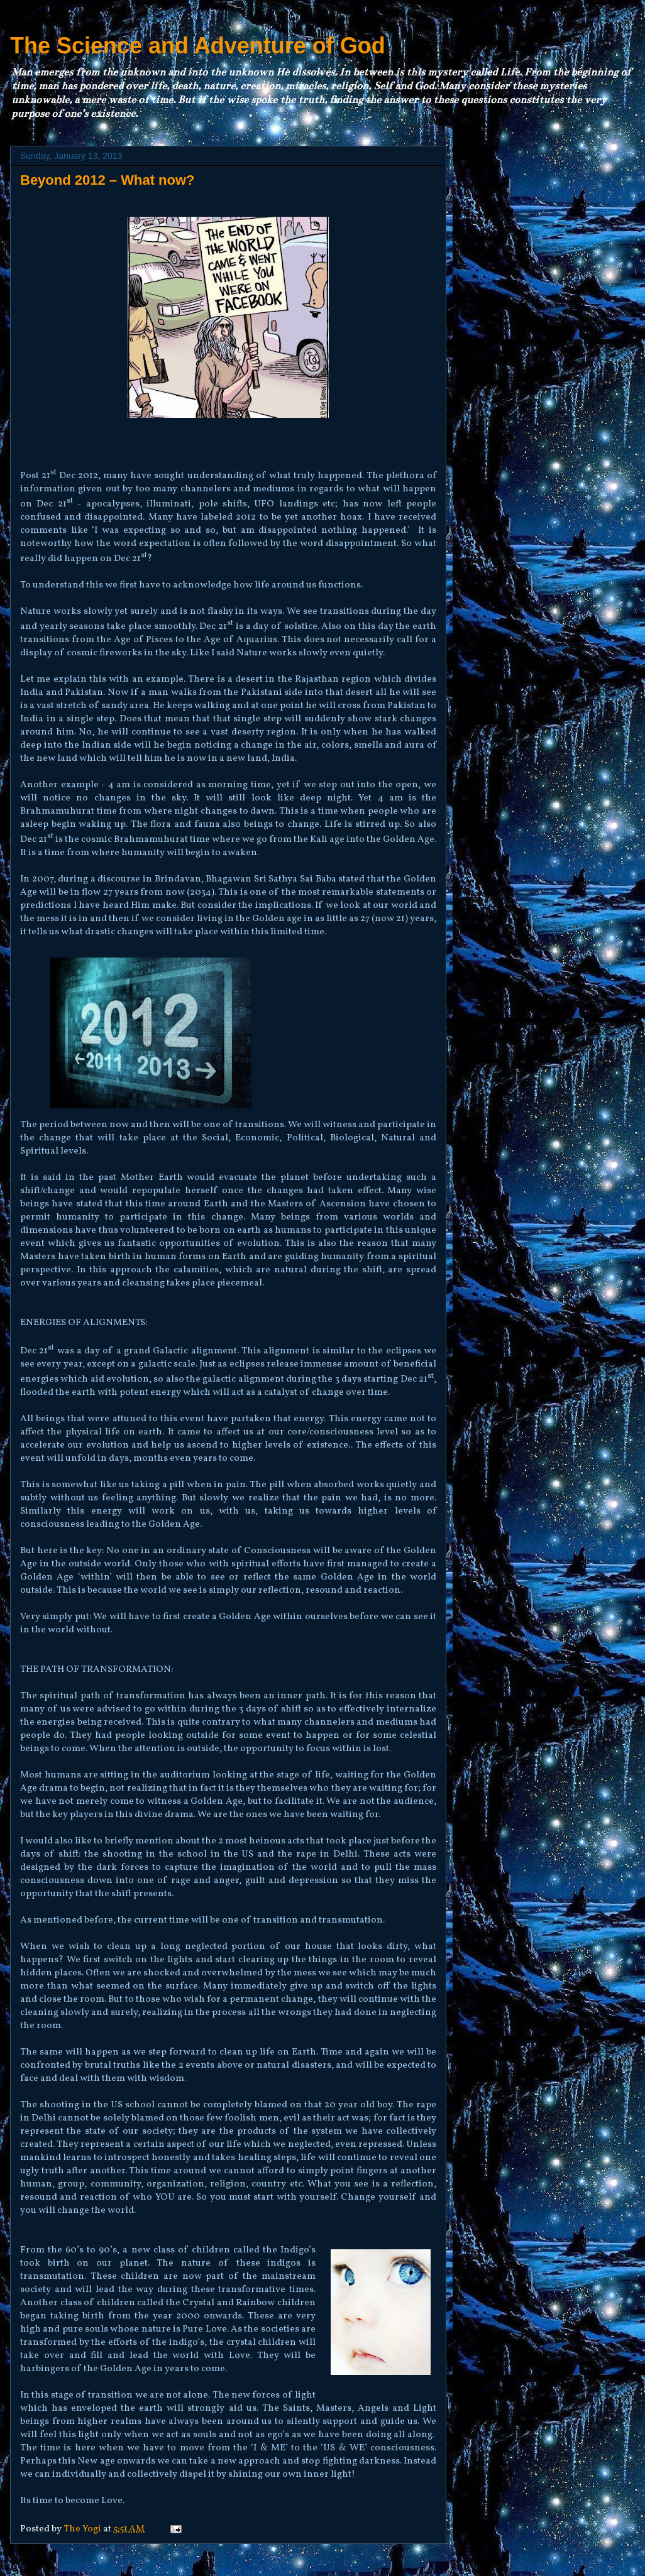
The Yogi (83, 2529)
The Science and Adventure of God (197, 45)
